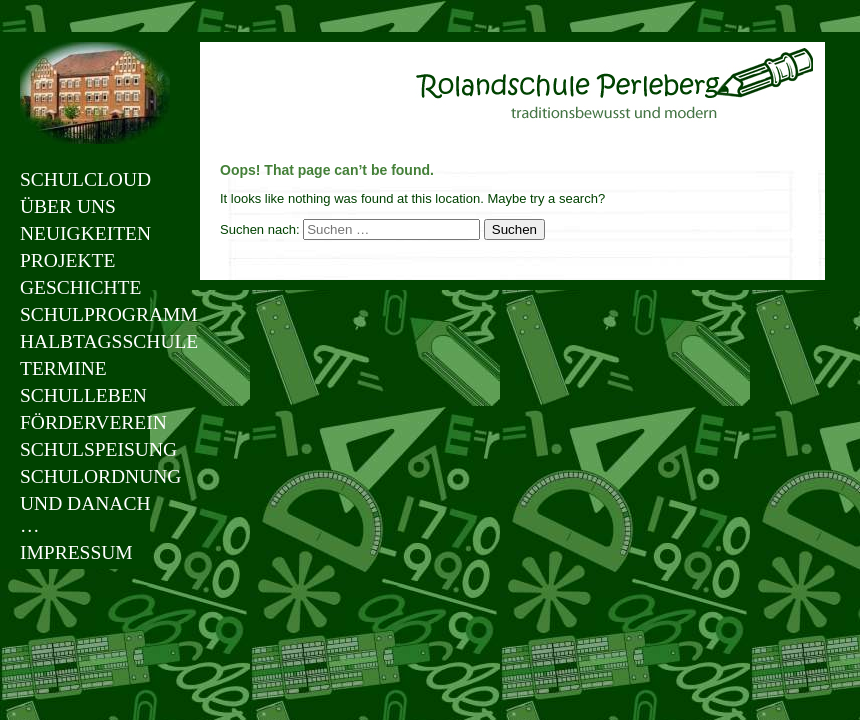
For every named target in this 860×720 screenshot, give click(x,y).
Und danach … (85, 514)
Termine (63, 368)
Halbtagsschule (95, 341)
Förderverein (93, 422)
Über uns (68, 206)
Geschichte (80, 287)
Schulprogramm (95, 314)
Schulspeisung (95, 449)
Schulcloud (85, 179)
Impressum (76, 552)
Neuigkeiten (85, 233)
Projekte (67, 260)
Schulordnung (95, 476)
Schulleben (83, 395)
